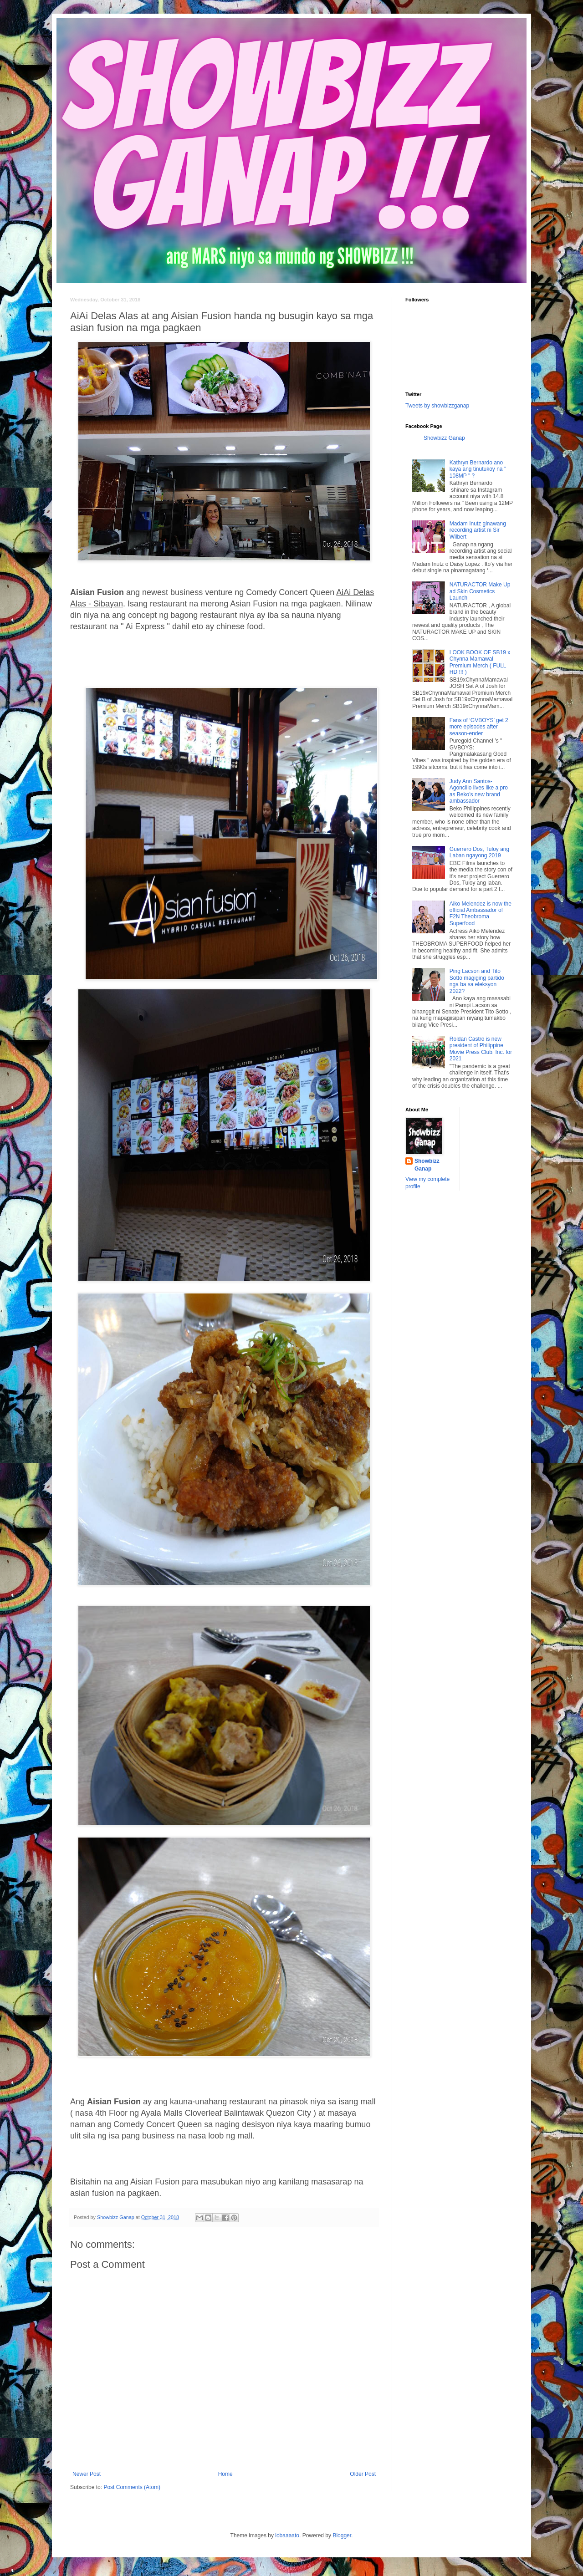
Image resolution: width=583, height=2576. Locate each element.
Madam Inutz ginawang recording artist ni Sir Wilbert (478, 530)
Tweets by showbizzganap (437, 405)
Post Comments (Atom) (131, 2487)
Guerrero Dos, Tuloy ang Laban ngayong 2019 (479, 852)
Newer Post (86, 2474)
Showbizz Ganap (444, 438)
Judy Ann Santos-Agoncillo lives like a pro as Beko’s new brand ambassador (479, 791)
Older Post (363, 2474)
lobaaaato (287, 2535)
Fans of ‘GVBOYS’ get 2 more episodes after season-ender (479, 727)
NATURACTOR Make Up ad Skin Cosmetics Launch (480, 591)
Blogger (341, 2535)
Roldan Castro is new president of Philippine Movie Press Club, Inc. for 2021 (481, 1049)
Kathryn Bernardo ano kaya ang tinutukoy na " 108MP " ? (478, 469)
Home (225, 2474)
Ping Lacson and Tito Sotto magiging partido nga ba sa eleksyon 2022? (477, 981)
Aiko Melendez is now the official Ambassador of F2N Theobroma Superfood (480, 914)
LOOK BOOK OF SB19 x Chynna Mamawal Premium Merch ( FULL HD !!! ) (480, 662)
